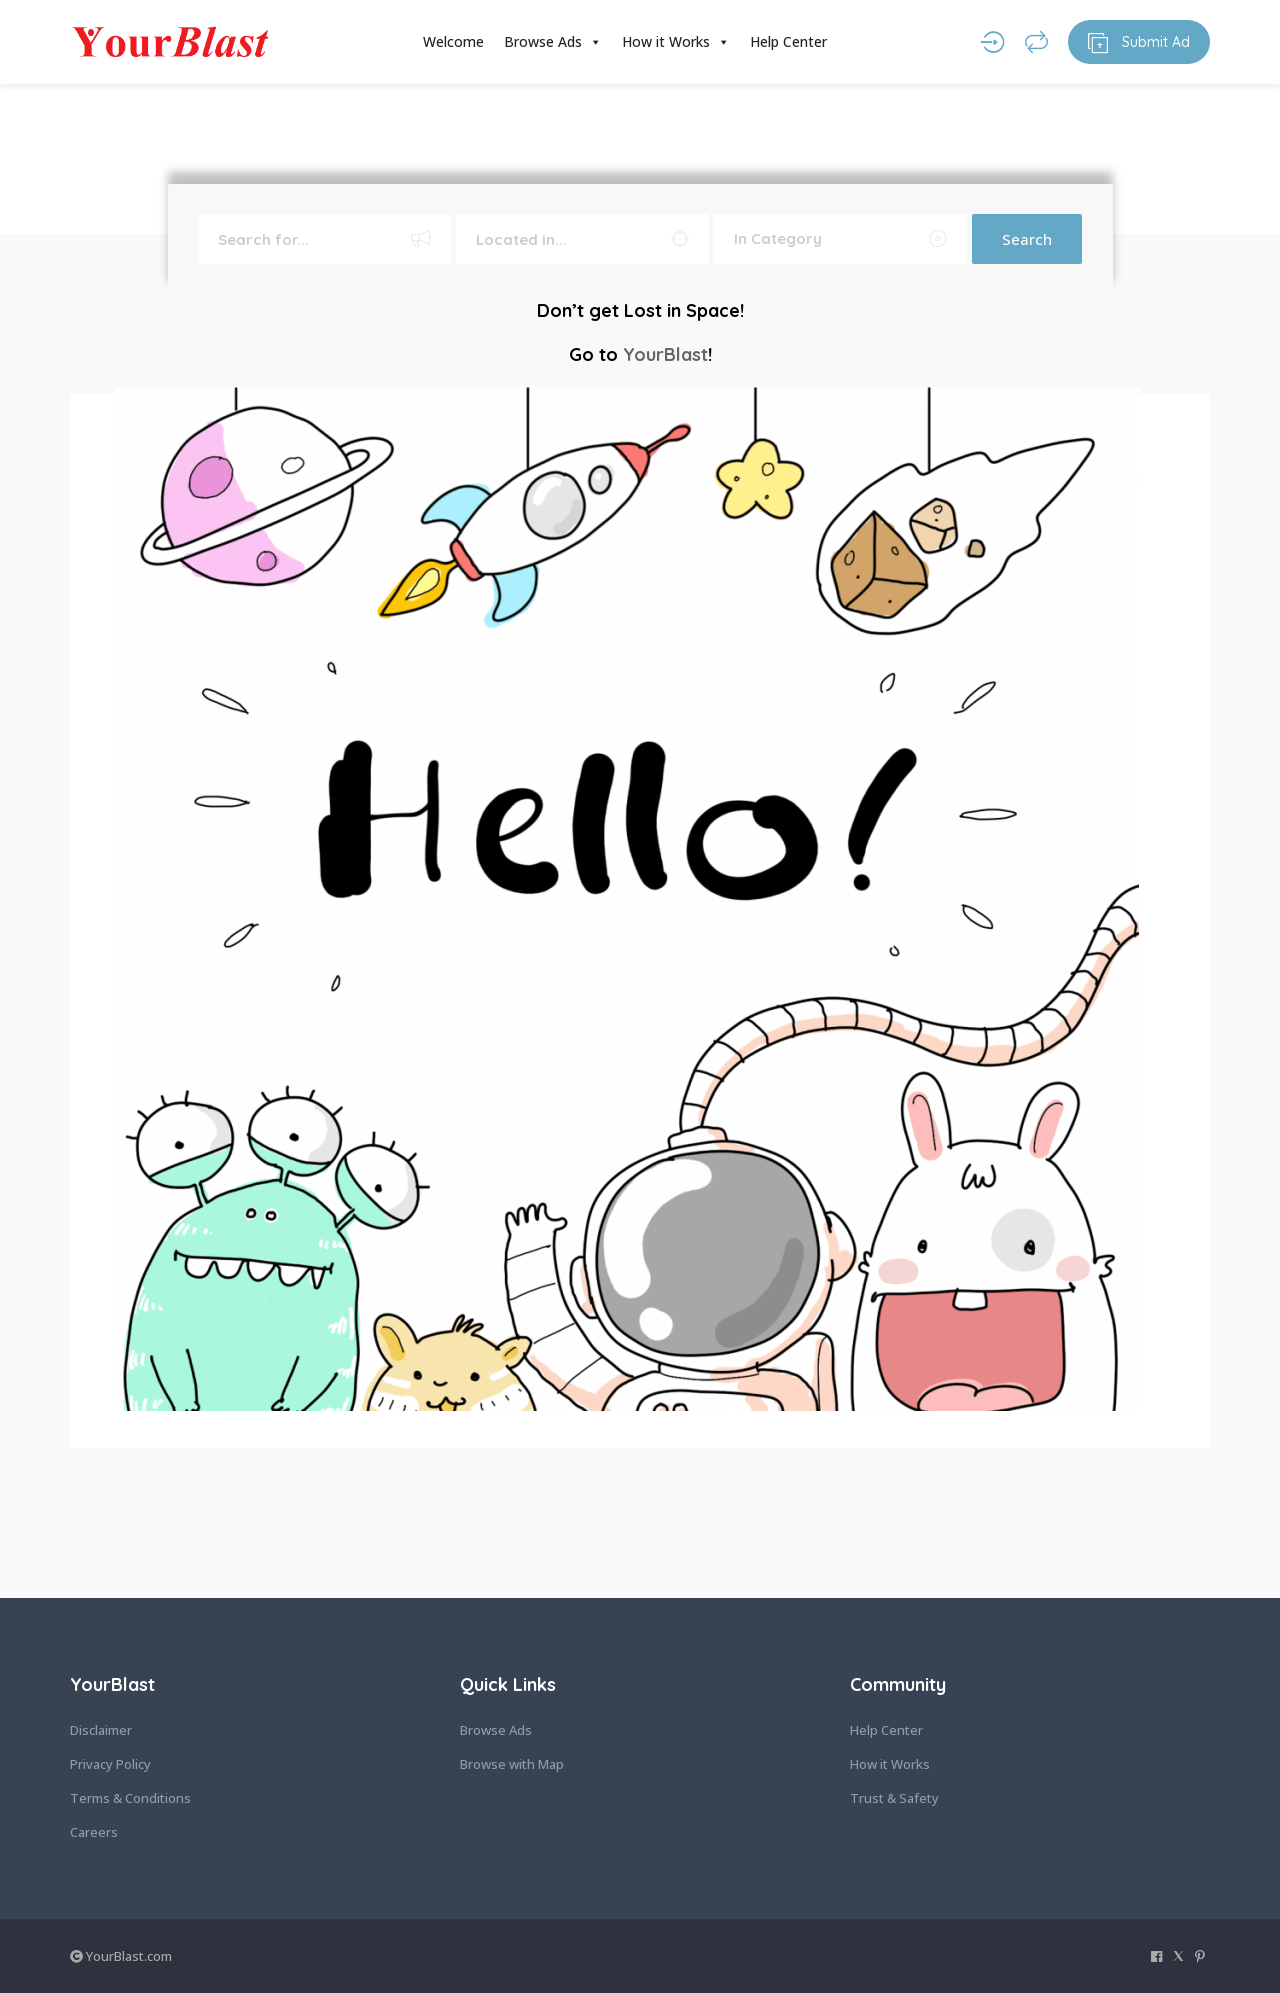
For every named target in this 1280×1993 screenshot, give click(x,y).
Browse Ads (553, 42)
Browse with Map (512, 1764)
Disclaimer (101, 1730)
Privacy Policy (110, 1764)
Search (1027, 239)
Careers (94, 1832)
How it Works (676, 42)
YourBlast (665, 354)
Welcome (453, 41)
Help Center (788, 41)
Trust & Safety (894, 1798)
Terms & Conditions (130, 1798)
